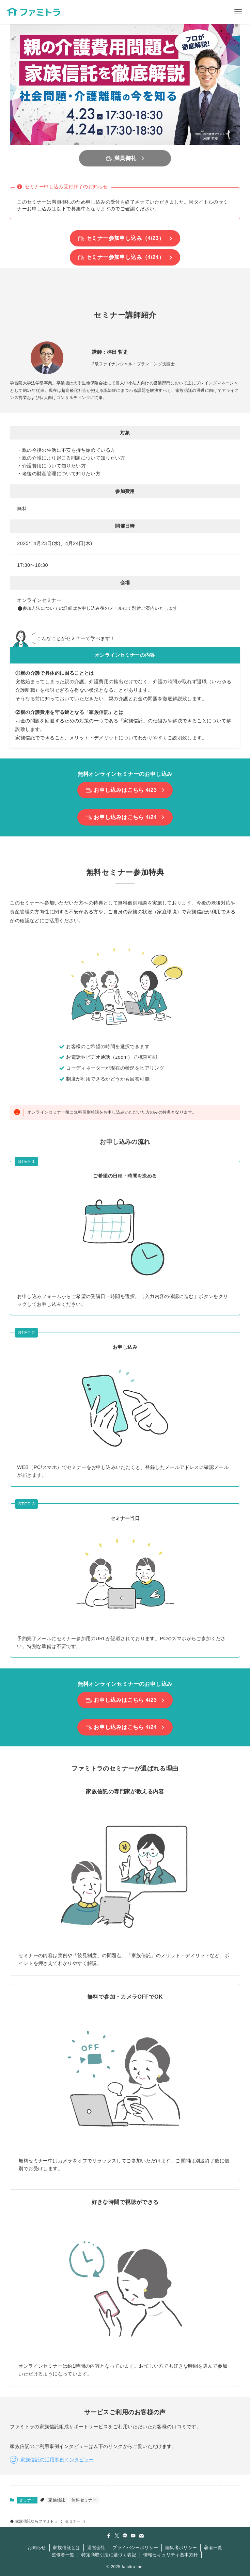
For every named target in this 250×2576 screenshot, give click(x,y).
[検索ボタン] (214, 12)
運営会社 (96, 2547)
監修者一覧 (63, 2554)
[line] (125, 2536)
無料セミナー (84, 2500)
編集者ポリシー (181, 2547)
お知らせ (37, 2547)
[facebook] (109, 2536)
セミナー (27, 2500)
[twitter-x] (117, 2536)
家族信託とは (66, 2547)
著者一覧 (213, 2547)
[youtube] (133, 2536)
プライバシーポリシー (135, 2547)
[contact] (141, 2536)
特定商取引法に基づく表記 (108, 2554)
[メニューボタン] (238, 12)
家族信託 (56, 2500)
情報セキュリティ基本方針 (170, 2554)
